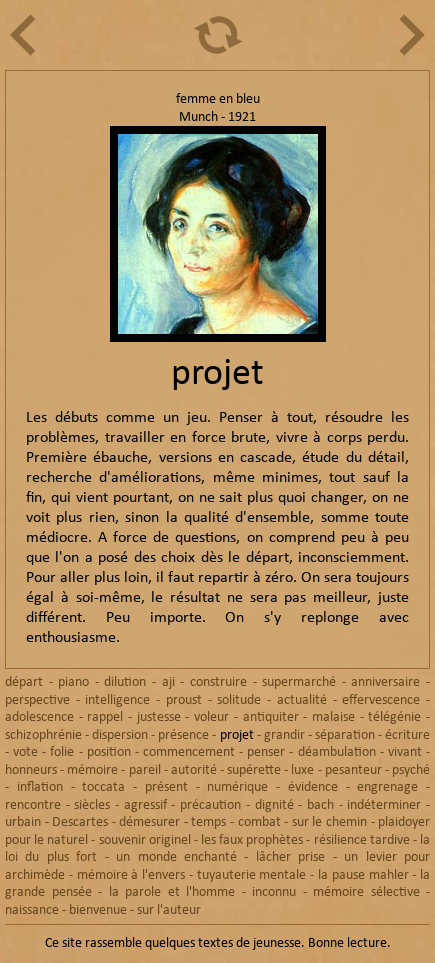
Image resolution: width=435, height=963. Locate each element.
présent (166, 787)
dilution (125, 682)
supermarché (299, 682)
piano (73, 682)
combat (259, 822)
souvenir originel (145, 840)
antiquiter (271, 717)
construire (218, 682)
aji (168, 682)
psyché (411, 770)
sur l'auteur (169, 910)
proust (184, 700)
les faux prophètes (252, 840)
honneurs (31, 770)
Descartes (80, 822)
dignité (274, 805)
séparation (345, 735)
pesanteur (353, 770)
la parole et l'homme (172, 892)
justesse (159, 717)
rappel (105, 717)
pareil (145, 770)
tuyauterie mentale (252, 875)
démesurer (149, 822)
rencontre (33, 805)
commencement (189, 752)
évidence (313, 787)
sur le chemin (329, 822)
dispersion (120, 735)
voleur (211, 717)
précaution (210, 805)
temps (208, 822)
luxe (302, 770)
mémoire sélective (366, 892)
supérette (254, 770)
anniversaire (385, 682)
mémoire (92, 770)
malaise (333, 717)
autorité (194, 770)
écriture (407, 735)
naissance (32, 910)
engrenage (387, 787)
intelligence (117, 700)
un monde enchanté (176, 857)
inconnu (274, 892)
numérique (237, 787)
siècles (92, 805)
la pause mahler (363, 875)
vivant (405, 752)
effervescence (381, 700)
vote (25, 752)
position (109, 752)
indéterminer (384, 805)
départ (24, 682)
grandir (284, 735)
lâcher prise (290, 857)
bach (320, 805)
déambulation (337, 752)
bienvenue (98, 910)
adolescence (39, 717)
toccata (103, 787)
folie (62, 752)
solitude (239, 700)
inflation (40, 787)
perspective (37, 700)
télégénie (394, 717)
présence (183, 735)
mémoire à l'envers (131, 875)
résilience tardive (362, 840)
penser (266, 752)
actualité (302, 700)
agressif (145, 805)
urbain (23, 822)
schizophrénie (43, 735)
